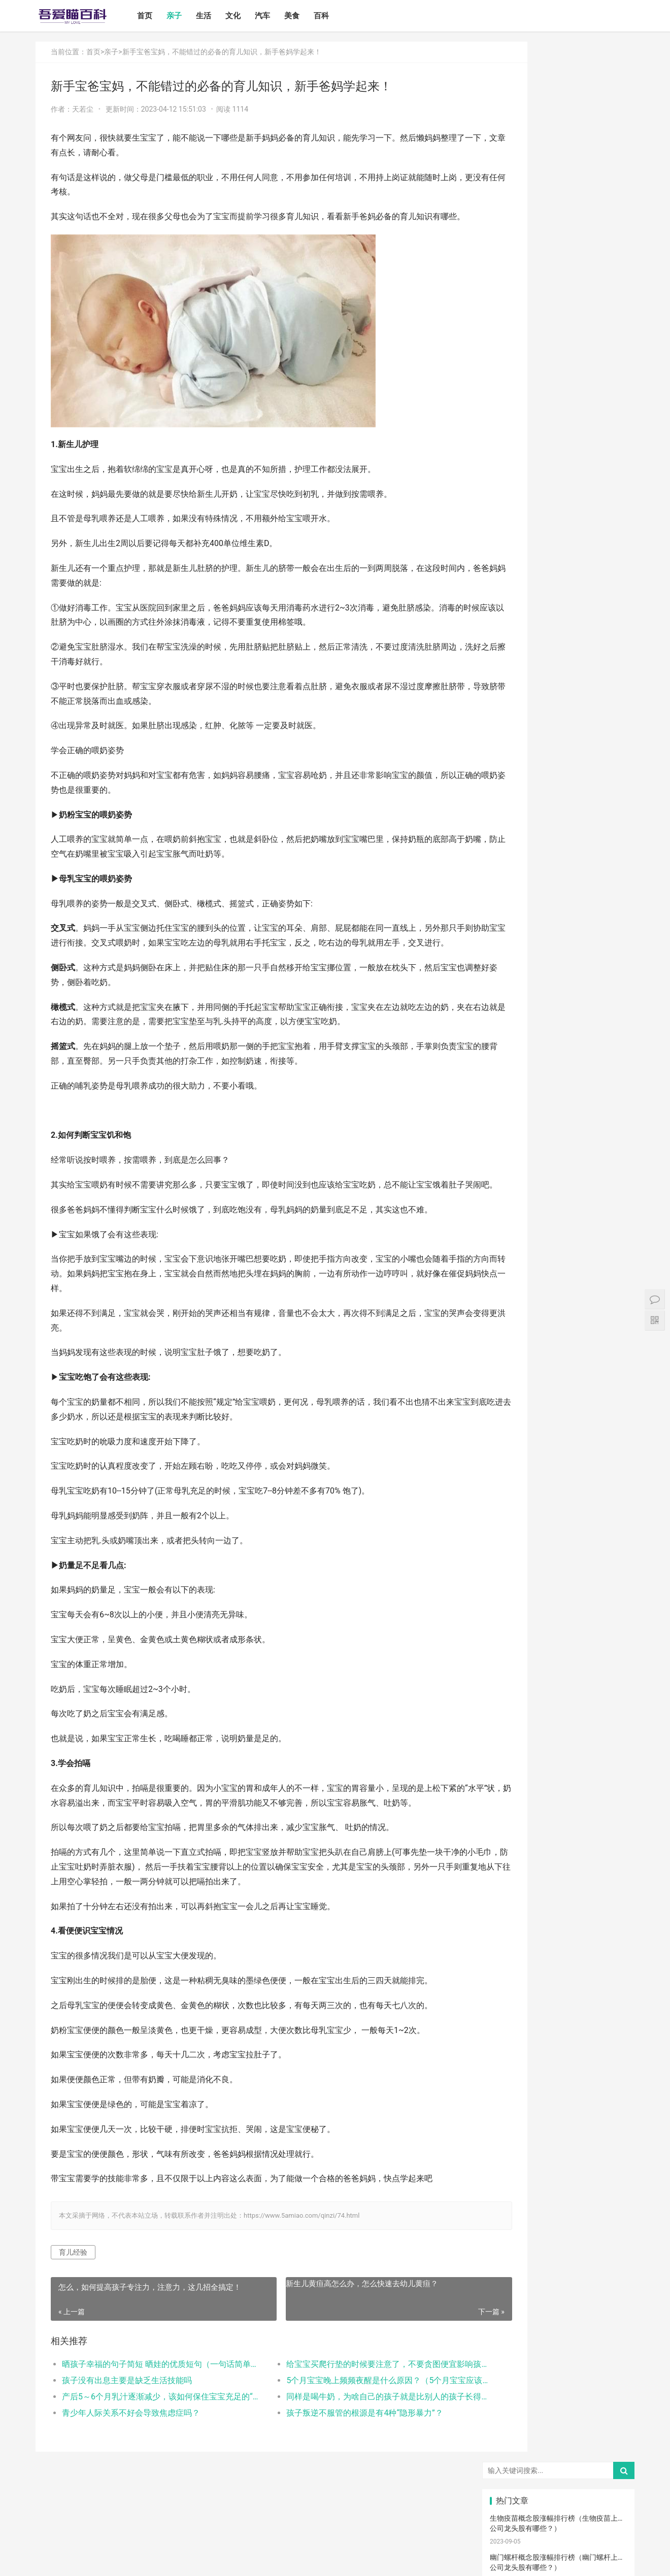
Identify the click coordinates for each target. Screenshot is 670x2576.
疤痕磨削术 (604, 1328)
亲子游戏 (512, 930)
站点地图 (261, 2559)
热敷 (558, 1221)
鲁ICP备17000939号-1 (217, 2559)
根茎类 (512, 1266)
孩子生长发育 (561, 991)
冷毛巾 (512, 1221)
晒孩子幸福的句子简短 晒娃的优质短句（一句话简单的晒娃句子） (150, 2422)
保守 (512, 1159)
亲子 (188, 15)
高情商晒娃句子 (607, 914)
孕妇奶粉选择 (514, 1373)
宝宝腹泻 (512, 1129)
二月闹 (604, 868)
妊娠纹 (512, 945)
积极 (558, 1052)
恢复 (512, 1174)
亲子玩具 (558, 1067)
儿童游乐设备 (607, 1281)
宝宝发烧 (558, 975)
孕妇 (512, 960)
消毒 (558, 1159)
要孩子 (512, 1297)
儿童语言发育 (514, 1190)
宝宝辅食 (558, 1113)
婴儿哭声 (512, 975)
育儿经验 (73, 2311)
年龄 (604, 1190)
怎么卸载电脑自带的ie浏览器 (535, 640)
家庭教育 (558, 1129)
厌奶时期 (604, 1236)
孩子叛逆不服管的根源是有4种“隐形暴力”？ (337, 2471)
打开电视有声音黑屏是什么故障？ (543, 679)
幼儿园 (558, 1190)
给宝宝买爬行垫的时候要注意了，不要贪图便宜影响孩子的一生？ (347, 2422)
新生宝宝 (604, 899)
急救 (512, 1281)
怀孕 (512, 1037)
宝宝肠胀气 (512, 1144)
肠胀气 (604, 1006)
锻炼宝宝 (604, 1312)
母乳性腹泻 (558, 930)
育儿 (604, 1037)
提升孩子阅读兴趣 (607, 1129)
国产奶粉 (512, 884)
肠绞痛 (558, 1006)
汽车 (276, 15)
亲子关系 (558, 914)
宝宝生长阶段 (607, 1343)
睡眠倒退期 (512, 1236)
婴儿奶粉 (558, 884)
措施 (604, 1052)
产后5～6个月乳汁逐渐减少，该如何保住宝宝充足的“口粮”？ (150, 2455)
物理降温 (558, 1205)
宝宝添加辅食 (561, 1266)
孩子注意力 (512, 899)
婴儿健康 (558, 1358)
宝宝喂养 (512, 868)
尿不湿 (512, 914)
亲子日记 (604, 884)
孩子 (512, 1052)
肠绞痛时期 (558, 1236)
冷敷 (604, 1221)
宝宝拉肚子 (512, 1251)
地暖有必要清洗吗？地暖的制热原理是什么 (557, 371)
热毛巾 (604, 1205)
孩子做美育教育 (561, 1312)
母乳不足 (558, 1022)
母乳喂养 (512, 1022)
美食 (306, 15)
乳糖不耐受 (604, 930)
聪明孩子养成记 (561, 1174)
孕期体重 (512, 1205)
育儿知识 (512, 1006)
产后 (558, 945)
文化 (247, 15)
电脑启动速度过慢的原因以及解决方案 (550, 758)
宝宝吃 (604, 1251)
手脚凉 (512, 991)
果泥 (604, 1266)
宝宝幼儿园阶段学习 (515, 1358)
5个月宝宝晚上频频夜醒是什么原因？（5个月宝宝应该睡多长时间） (347, 2439)
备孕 (558, 1037)
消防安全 (512, 1312)
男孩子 (604, 1098)
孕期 (558, 1297)
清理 (604, 1159)
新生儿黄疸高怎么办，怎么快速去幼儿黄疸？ (334, 2342)
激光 (512, 1343)
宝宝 (558, 868)
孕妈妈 (558, 960)
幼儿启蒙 (604, 991)
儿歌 (604, 1067)
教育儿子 (558, 1098)
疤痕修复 (558, 1328)
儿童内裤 (604, 1297)
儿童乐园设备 (561, 1281)
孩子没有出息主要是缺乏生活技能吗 (127, 2439)
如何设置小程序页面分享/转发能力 (544, 523)
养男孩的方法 (607, 1174)
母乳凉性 (604, 1022)
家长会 (558, 1251)
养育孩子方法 (514, 1083)
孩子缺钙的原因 (561, 1144)
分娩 (604, 1083)
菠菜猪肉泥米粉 (607, 1113)
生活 (217, 15)
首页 (158, 15)
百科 (335, 15)
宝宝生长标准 (607, 960)
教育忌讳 (512, 1113)
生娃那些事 (512, 1098)
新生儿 (558, 1083)
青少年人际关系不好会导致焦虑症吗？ (131, 2471)
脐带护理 (604, 1144)
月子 (604, 945)
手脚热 (604, 975)
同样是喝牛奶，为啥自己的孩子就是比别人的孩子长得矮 (347, 2455)
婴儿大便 (604, 1358)
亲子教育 (558, 899)
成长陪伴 (512, 1328)
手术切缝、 (558, 1343)
